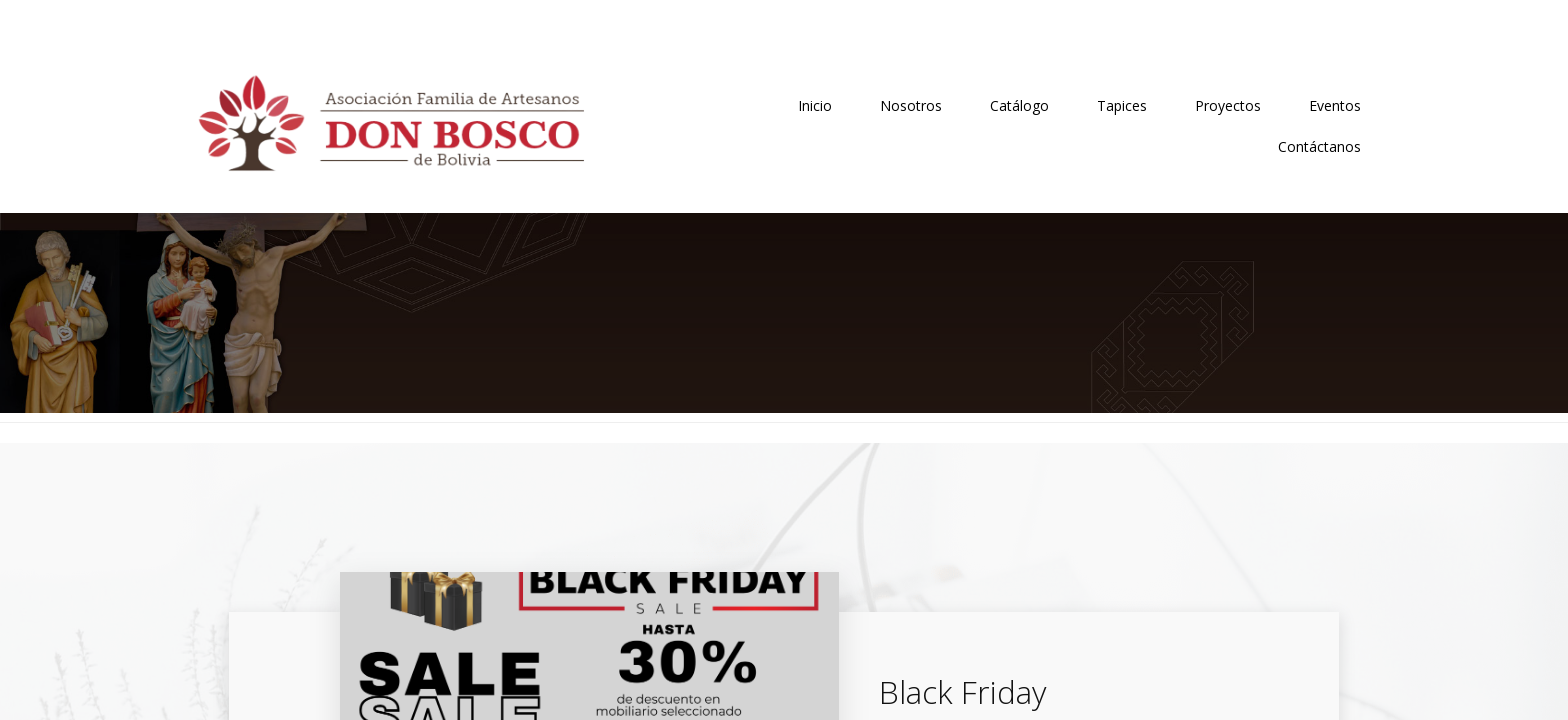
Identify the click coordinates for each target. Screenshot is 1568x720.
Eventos (1335, 105)
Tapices (1122, 105)
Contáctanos (1319, 146)
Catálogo (1019, 105)
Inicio (815, 105)
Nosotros (911, 105)
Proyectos (1228, 105)
